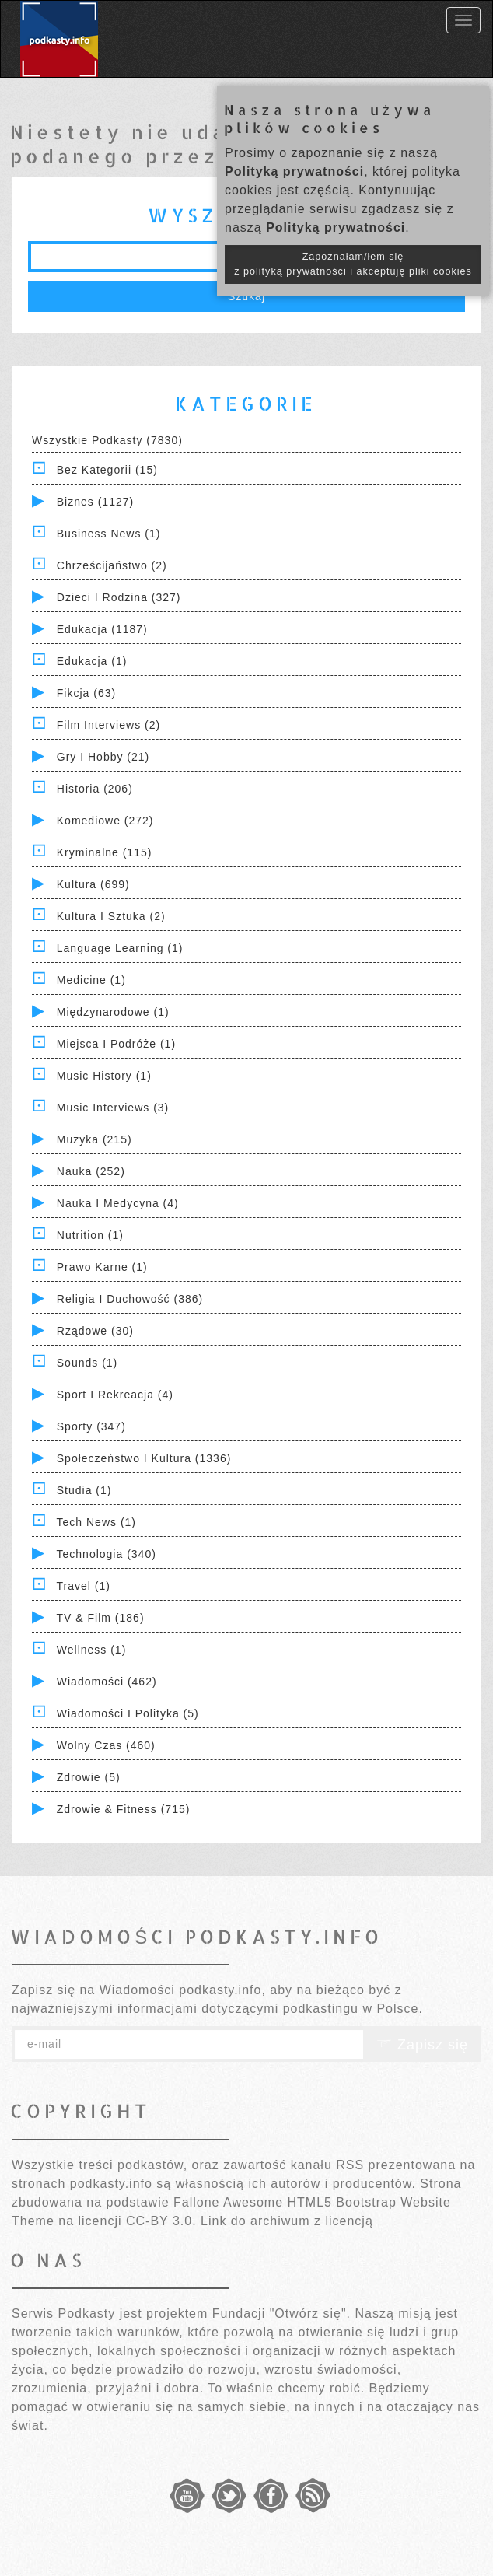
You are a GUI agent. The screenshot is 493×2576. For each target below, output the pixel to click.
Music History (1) (104, 1075)
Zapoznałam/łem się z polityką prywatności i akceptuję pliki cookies (353, 264)
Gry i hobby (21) (103, 757)
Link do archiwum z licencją (287, 2221)
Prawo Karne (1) (102, 1267)
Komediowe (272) (105, 820)
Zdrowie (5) (89, 1777)
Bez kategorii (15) (107, 470)
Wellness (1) (92, 1649)
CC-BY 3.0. (161, 2221)
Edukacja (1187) (102, 629)
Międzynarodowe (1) (113, 1012)
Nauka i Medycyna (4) (118, 1203)
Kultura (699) (93, 884)
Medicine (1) (91, 980)
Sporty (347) (91, 1426)
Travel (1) (83, 1586)
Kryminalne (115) (104, 852)
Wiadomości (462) (107, 1681)
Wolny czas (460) (106, 1745)
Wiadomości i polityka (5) (128, 1713)
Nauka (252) (91, 1171)
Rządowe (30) (95, 1331)
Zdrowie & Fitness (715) (124, 1809)
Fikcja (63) (86, 693)
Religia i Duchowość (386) (130, 1299)
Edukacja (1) (92, 661)
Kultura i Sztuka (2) (111, 916)
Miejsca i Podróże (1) (116, 1044)
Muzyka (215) (94, 1139)
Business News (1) (109, 533)
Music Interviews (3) (113, 1107)
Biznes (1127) (95, 501)
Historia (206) (95, 788)
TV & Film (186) (101, 1618)
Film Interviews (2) (108, 725)
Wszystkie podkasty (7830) (107, 440)
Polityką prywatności (294, 171)
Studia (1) (84, 1490)
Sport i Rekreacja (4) (115, 1394)
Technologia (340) (106, 1554)
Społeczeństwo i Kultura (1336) (144, 1458)
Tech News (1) (96, 1522)
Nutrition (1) (90, 1235)
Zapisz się (422, 2045)
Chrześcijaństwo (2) (112, 565)
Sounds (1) (87, 1362)
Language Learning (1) (120, 948)
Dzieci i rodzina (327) (119, 597)
